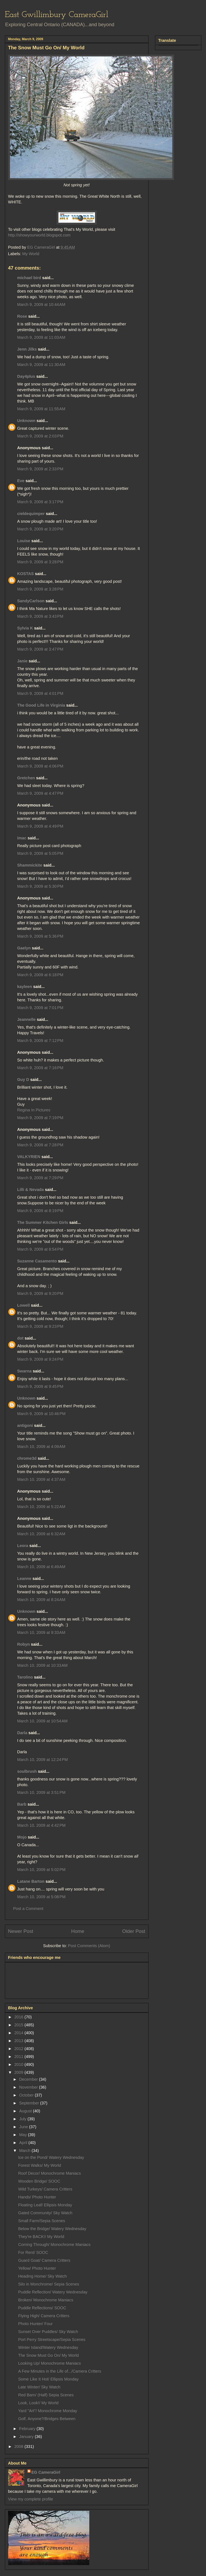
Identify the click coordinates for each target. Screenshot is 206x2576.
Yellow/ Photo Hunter (37, 2268)
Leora (22, 1545)
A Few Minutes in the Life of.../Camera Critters (59, 2371)
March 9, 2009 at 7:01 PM (40, 1007)
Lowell (23, 1305)
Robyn (23, 1644)
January (27, 2436)
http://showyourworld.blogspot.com (39, 235)
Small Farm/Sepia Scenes (41, 2221)
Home (77, 1931)
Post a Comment (28, 1908)
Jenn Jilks (27, 349)
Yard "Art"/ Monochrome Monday (47, 2411)
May (23, 2134)
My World (30, 254)
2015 (19, 2025)
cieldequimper (31, 513)
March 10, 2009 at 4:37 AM (41, 1479)
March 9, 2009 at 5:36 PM (40, 936)
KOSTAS (25, 573)
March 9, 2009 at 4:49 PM (40, 826)
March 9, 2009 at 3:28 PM (40, 562)
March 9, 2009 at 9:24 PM (40, 1359)
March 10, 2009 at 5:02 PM (41, 1869)
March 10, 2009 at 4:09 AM (41, 1446)
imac (22, 838)
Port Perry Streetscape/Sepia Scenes (51, 2339)
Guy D (23, 1079)
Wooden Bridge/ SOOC (39, 2181)
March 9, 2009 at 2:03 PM (40, 436)
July (23, 2119)
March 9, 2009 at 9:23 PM (40, 1326)
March (25, 2150)
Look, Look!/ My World (38, 2403)
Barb (22, 1804)
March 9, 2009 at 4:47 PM (40, 793)
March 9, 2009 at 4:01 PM (40, 693)
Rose (22, 316)
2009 (19, 2072)
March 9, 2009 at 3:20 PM (40, 529)
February (28, 2428)
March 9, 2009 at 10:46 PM (41, 1413)
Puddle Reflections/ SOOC (42, 2308)
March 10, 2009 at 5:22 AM (41, 1506)
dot (20, 1338)
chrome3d (27, 1458)
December (29, 2079)
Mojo (22, 1837)
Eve (21, 480)
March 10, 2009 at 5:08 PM (41, 1897)
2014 (19, 2033)
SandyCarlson (30, 601)
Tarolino (25, 1677)
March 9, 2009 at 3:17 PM (40, 502)
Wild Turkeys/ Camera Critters (45, 2189)
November (29, 2087)
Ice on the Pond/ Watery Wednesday (51, 2157)
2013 (19, 2040)
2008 (19, 2446)
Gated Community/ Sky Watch (45, 2213)
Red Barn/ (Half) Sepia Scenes (46, 2395)
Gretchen (26, 778)
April (23, 2142)
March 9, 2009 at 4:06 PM (40, 766)
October (27, 2095)
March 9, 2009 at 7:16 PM (40, 1068)
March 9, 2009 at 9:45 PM (40, 1386)
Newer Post (20, 1931)
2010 (19, 2064)
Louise (23, 541)
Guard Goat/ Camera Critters (44, 2260)
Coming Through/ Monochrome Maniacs (54, 2244)
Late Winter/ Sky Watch (39, 2387)
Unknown (26, 420)
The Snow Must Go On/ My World (48, 2355)
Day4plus (26, 376)
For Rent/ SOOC (33, 2252)
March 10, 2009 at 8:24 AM (41, 1599)
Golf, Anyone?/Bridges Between (46, 2418)
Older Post (133, 1931)
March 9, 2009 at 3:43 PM (40, 616)
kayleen (24, 986)
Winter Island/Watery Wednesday (48, 2347)
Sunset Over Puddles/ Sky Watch (48, 2331)
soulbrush (27, 1771)
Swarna (24, 1371)
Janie (22, 661)
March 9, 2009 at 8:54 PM (40, 1249)
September (29, 2103)
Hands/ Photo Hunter (37, 2197)
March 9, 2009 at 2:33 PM (40, 469)
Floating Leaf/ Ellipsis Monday (45, 2205)
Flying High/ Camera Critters (43, 2316)
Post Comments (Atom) (89, 1945)
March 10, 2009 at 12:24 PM (42, 1759)
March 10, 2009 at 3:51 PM (41, 1792)
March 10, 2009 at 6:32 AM (41, 1534)
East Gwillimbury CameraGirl (56, 15)
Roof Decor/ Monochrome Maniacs (49, 2173)
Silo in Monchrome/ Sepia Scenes (48, 2284)
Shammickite (29, 865)
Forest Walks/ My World (39, 2165)
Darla (22, 1733)
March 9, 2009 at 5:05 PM (40, 853)
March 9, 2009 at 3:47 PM (40, 649)
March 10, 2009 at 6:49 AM (41, 1566)
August (26, 2111)
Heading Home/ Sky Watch (42, 2276)
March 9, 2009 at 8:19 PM (40, 1210)
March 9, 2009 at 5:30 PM (40, 886)
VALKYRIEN (28, 1156)
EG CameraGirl (45, 2472)
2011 (19, 2056)
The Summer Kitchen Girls (42, 1222)
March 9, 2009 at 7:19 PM (40, 1117)
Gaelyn (24, 948)
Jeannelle (26, 1019)
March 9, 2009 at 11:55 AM (41, 409)
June (24, 2127)
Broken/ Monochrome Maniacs (45, 2300)
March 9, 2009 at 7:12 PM (40, 1040)
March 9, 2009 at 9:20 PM (40, 1293)
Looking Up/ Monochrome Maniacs (49, 2363)
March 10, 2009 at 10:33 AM (42, 1665)
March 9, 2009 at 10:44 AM (41, 304)
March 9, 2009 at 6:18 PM (40, 975)
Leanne (24, 1578)
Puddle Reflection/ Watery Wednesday (52, 2292)
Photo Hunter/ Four (35, 2323)
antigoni (25, 1425)
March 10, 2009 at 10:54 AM (42, 1721)
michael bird (29, 277)
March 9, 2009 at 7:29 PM (40, 1178)
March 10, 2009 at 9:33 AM (41, 1632)
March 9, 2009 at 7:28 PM (40, 1145)
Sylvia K (25, 628)
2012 (19, 2048)
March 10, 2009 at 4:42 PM (41, 1825)
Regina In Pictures (33, 1110)
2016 (19, 2017)
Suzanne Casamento (37, 1261)
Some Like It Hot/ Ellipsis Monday (48, 2379)
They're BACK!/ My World (41, 2236)
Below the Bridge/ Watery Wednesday (52, 2228)
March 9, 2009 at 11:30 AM (41, 364)
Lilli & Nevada (30, 1189)
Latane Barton (30, 1881)
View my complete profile (30, 2499)
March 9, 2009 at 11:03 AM (41, 337)
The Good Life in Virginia (41, 705)
